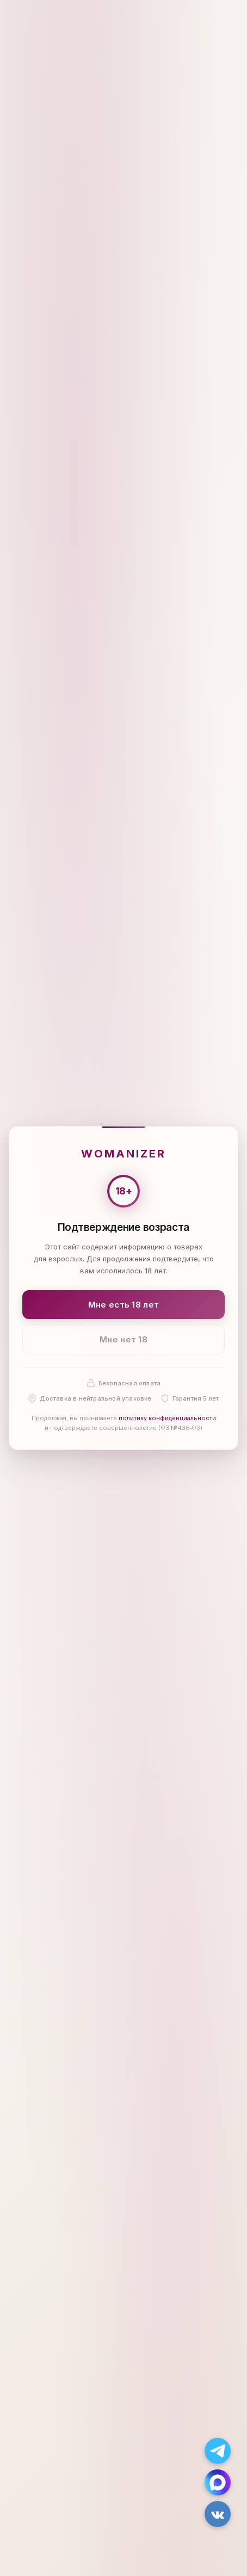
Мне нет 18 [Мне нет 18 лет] (123, 1339)
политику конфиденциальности (167, 1418)
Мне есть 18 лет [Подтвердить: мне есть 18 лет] (123, 1304)
